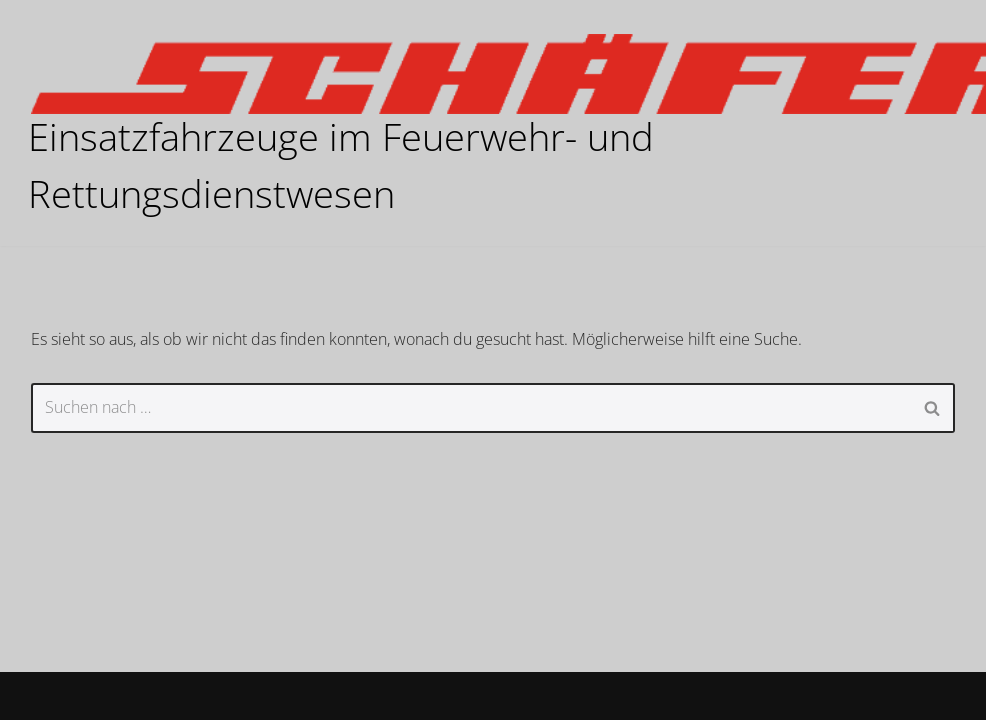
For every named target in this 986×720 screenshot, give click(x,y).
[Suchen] (470, 408)
